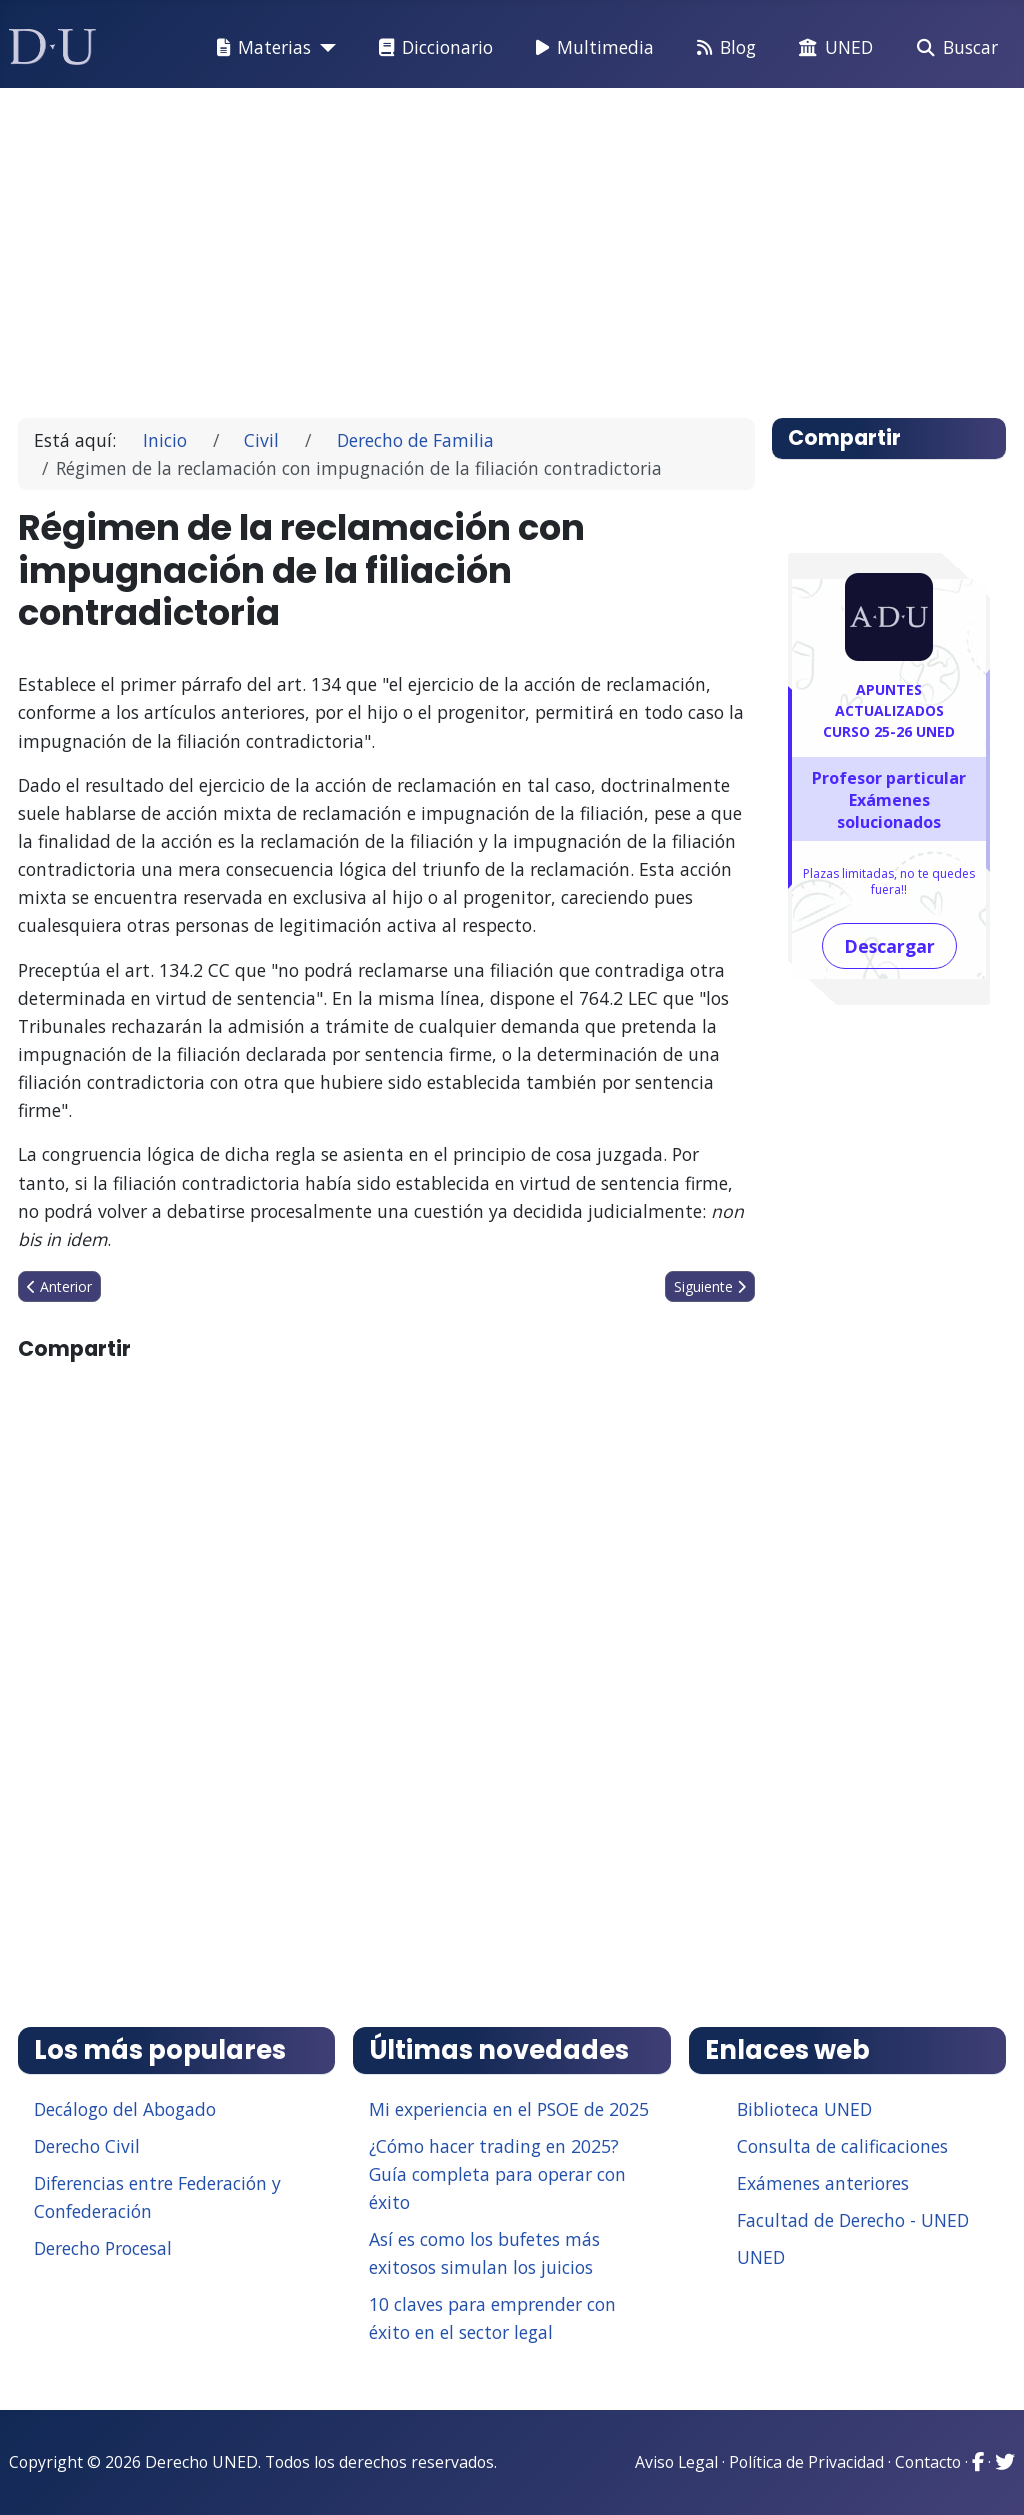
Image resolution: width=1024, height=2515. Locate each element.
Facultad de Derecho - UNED (853, 2220)
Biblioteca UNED (804, 2109)
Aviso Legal (676, 2462)
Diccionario (432, 48)
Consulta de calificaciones (842, 2146)
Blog (722, 48)
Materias (260, 48)
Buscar (953, 48)
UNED (832, 48)
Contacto (928, 2462)
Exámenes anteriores (823, 2183)
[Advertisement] (512, 244)
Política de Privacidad (806, 2462)
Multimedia (591, 48)
